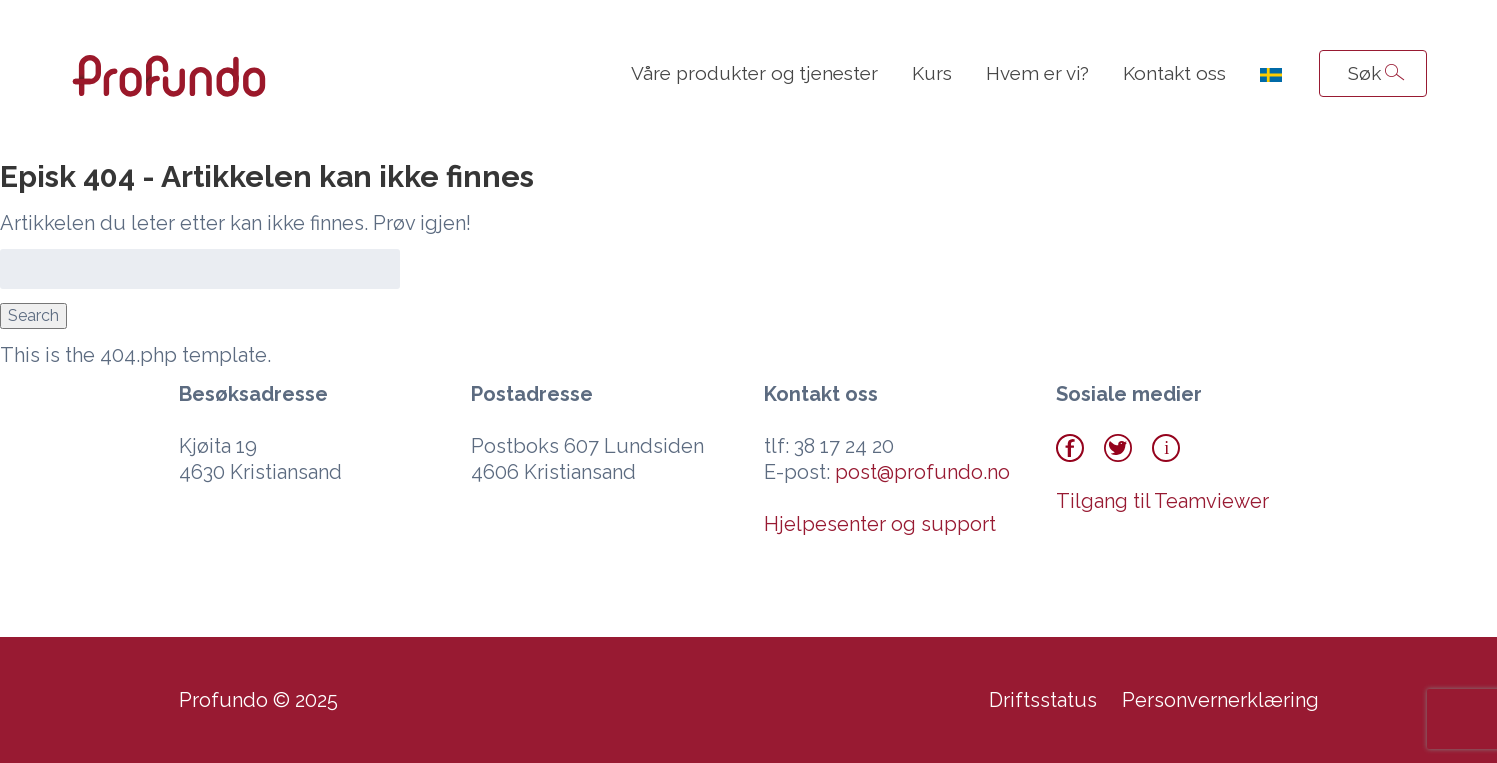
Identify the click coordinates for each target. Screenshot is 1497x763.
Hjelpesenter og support (880, 524)
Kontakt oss (1174, 73)
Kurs (932, 73)
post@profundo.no (922, 472)
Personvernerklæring (1220, 700)
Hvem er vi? (1037, 73)
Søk (1364, 73)
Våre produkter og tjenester (754, 73)
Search (33, 315)
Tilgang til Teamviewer (1162, 501)
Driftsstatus (1043, 700)
